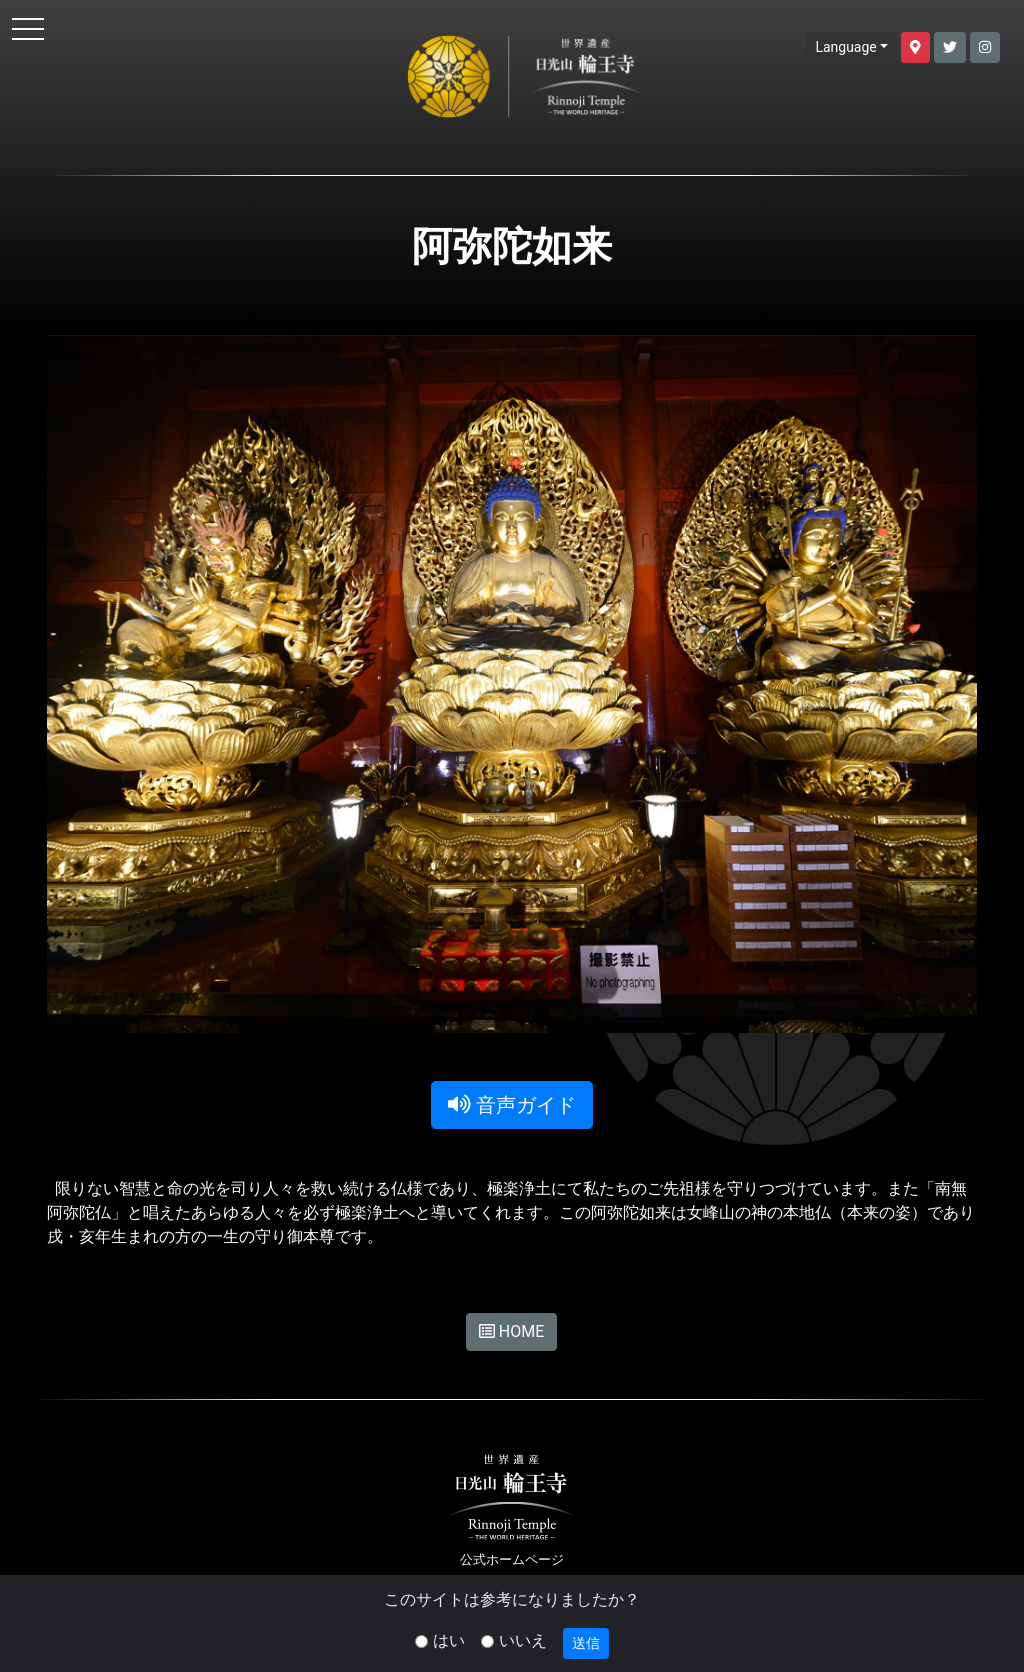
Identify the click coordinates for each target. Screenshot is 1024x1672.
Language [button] (845, 47)
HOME (511, 1331)
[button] (915, 47)
